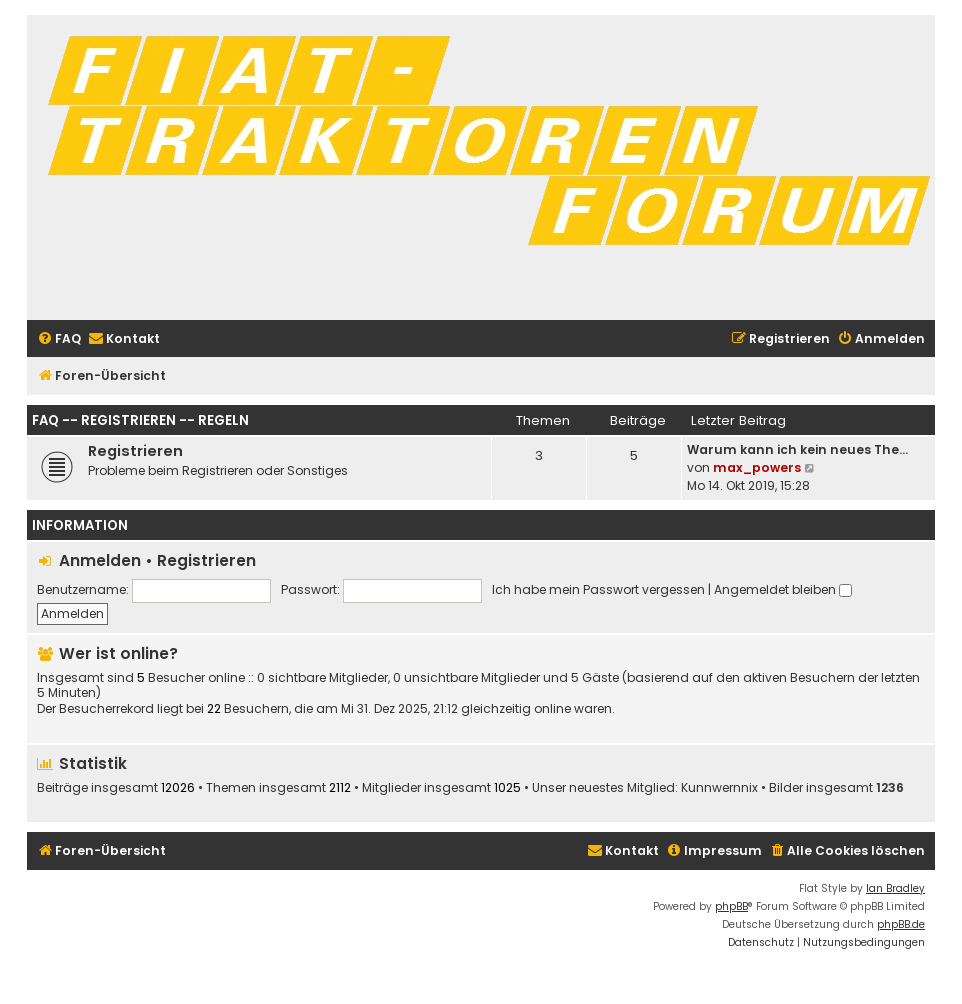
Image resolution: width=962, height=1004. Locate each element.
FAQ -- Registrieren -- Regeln (140, 420)
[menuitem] (59, 339)
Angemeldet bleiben (783, 589)
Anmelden (100, 560)
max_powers (757, 467)
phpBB (731, 906)
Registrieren (135, 451)
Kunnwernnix (719, 788)
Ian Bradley (895, 888)
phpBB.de (901, 924)
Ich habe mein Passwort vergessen (598, 589)
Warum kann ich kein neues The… (797, 449)
